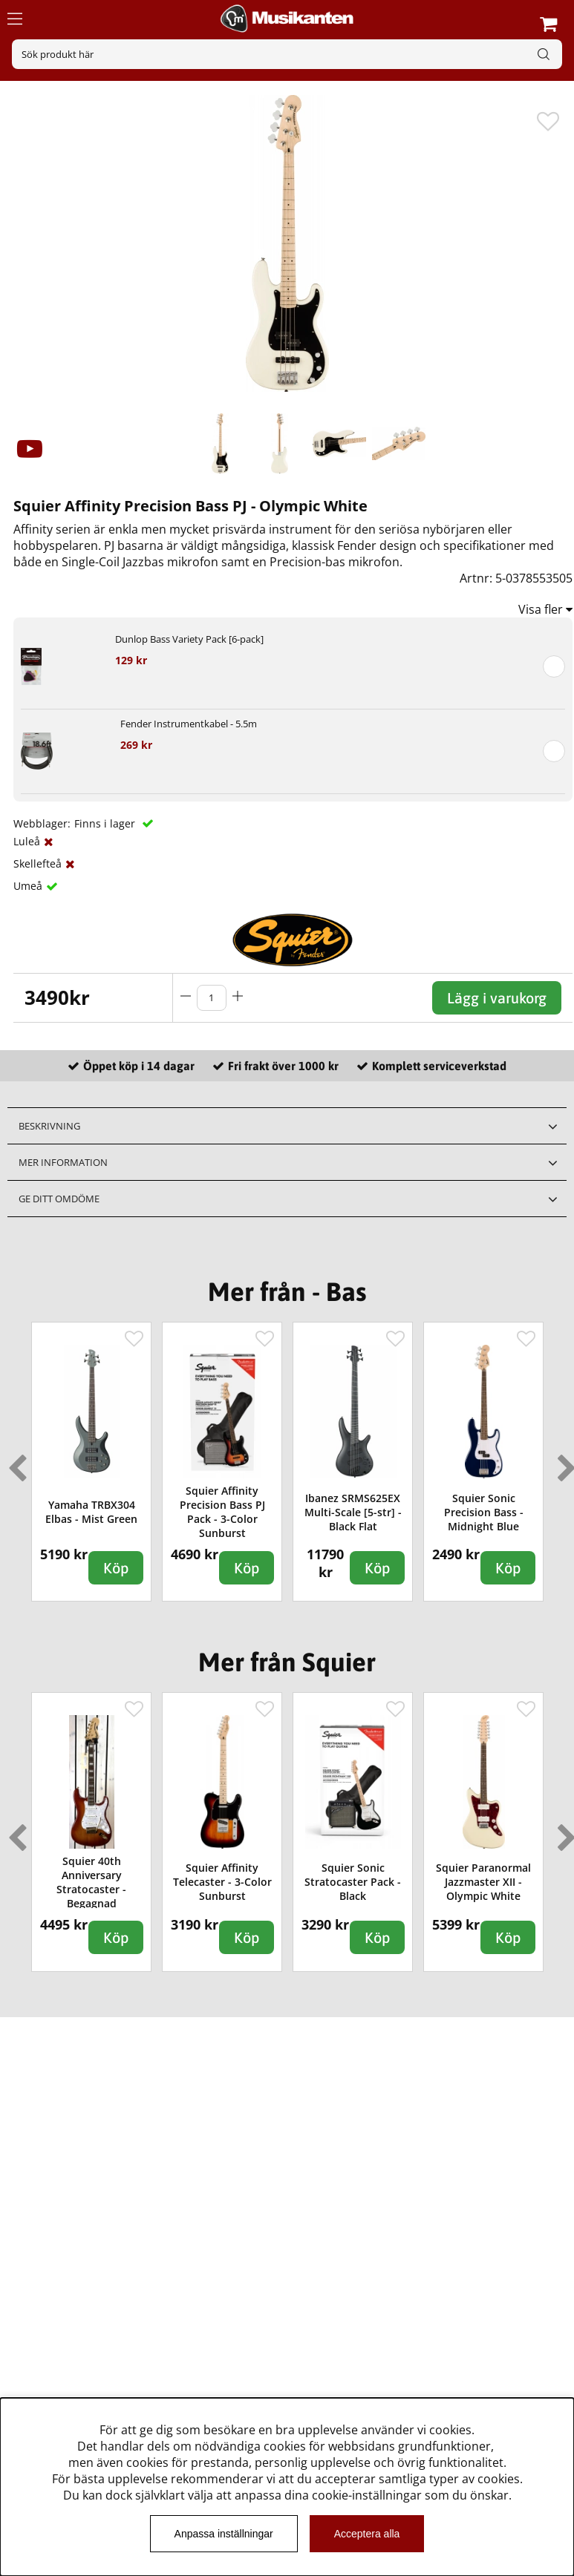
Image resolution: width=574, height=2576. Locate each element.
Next (563, 1462)
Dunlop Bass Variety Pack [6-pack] (189, 639)
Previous (14, 1462)
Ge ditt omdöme (59, 1198)
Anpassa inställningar (224, 2534)
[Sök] (287, 54)
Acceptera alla (367, 2534)
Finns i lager (106, 823)
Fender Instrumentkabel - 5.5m (188, 723)
